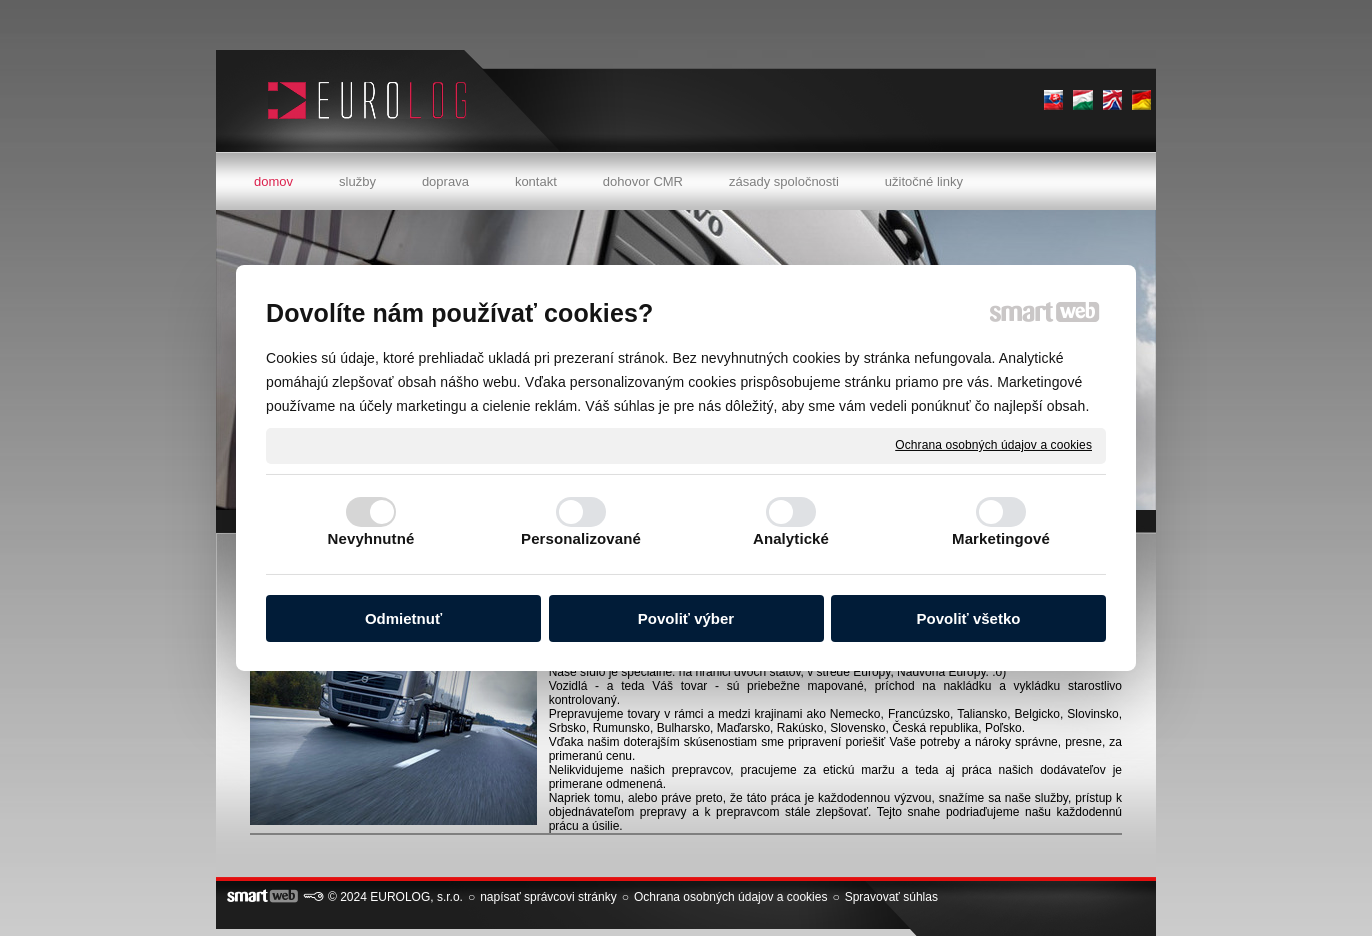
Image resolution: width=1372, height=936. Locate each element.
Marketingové (1001, 538)
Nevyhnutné (371, 538)
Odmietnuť (403, 618)
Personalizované (581, 538)
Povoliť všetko (969, 618)
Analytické (791, 538)
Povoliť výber (686, 618)
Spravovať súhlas (891, 897)
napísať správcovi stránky (548, 897)
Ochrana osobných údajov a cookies (993, 445)
